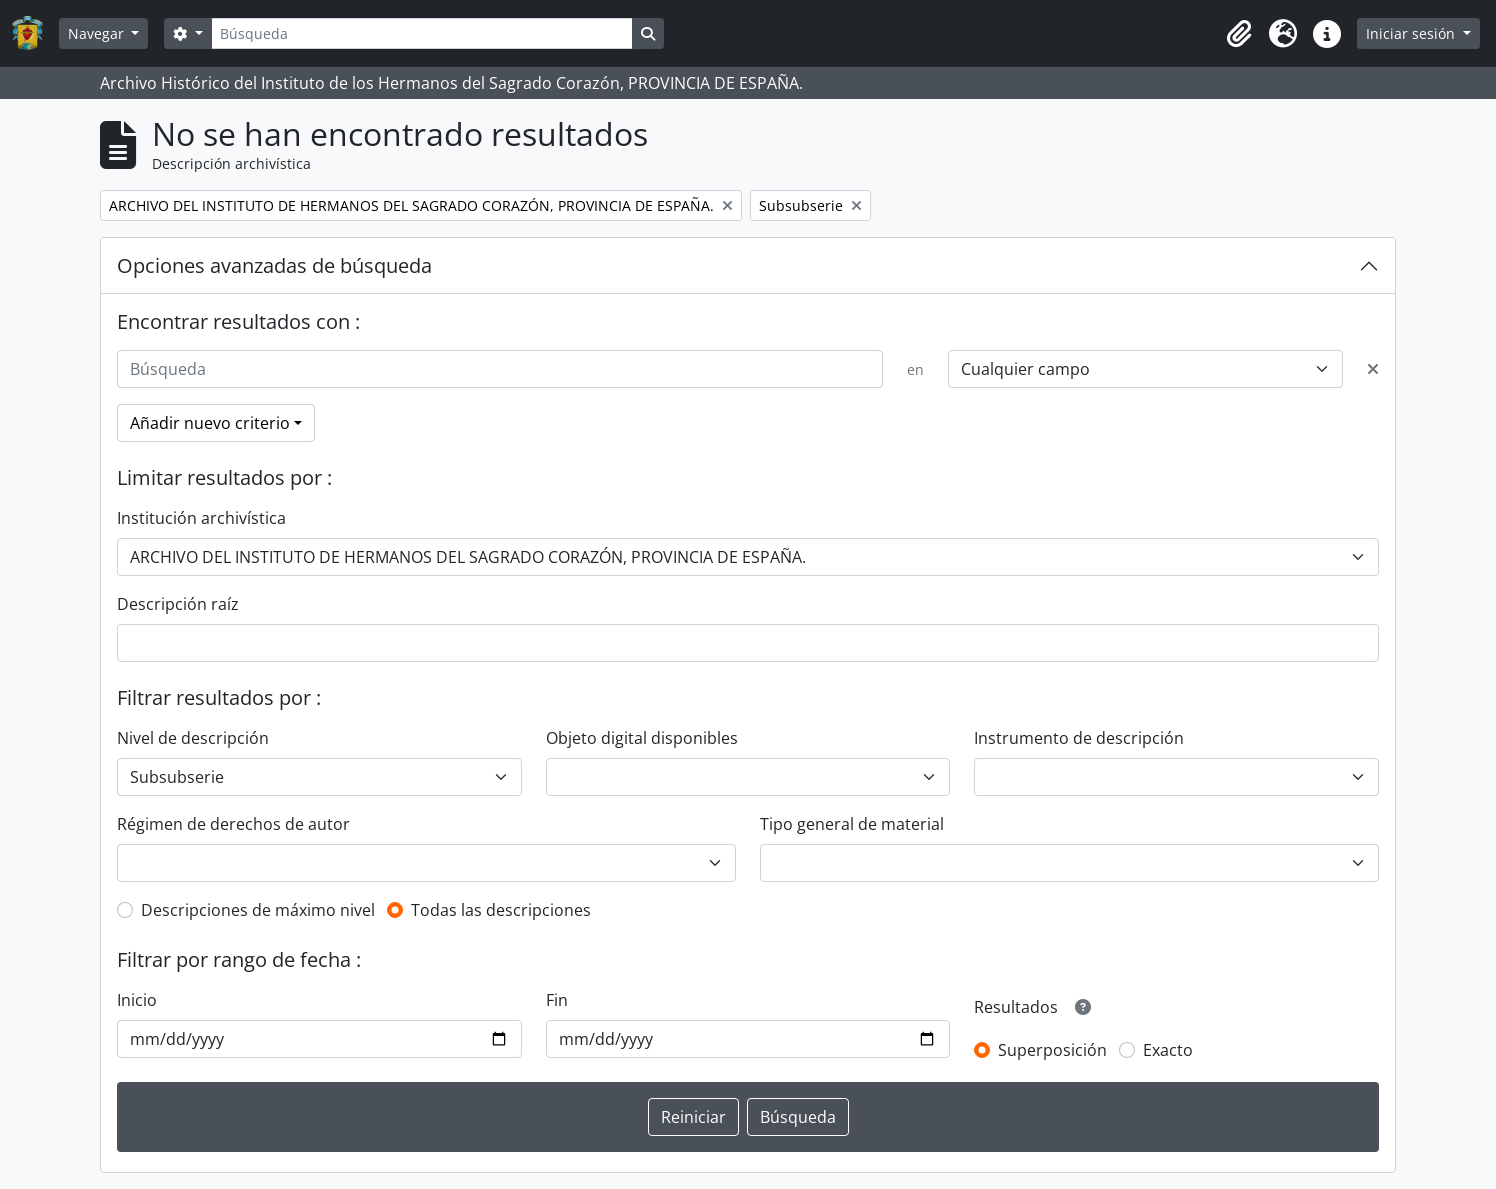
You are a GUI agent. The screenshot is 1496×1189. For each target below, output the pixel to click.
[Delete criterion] (1373, 369)
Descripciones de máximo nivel (258, 910)
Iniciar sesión (1412, 33)
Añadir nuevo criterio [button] (210, 423)
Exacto (1168, 1050)
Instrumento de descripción (1079, 738)
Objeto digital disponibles (642, 738)
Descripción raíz (178, 604)
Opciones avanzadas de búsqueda (274, 265)
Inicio (137, 1000)
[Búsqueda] (422, 33)
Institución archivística (201, 518)
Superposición (1052, 1050)
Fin (557, 1000)
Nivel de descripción (193, 738)
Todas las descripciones (501, 910)
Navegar (98, 33)
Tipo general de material (852, 824)
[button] (1239, 34)
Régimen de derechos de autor (233, 824)
